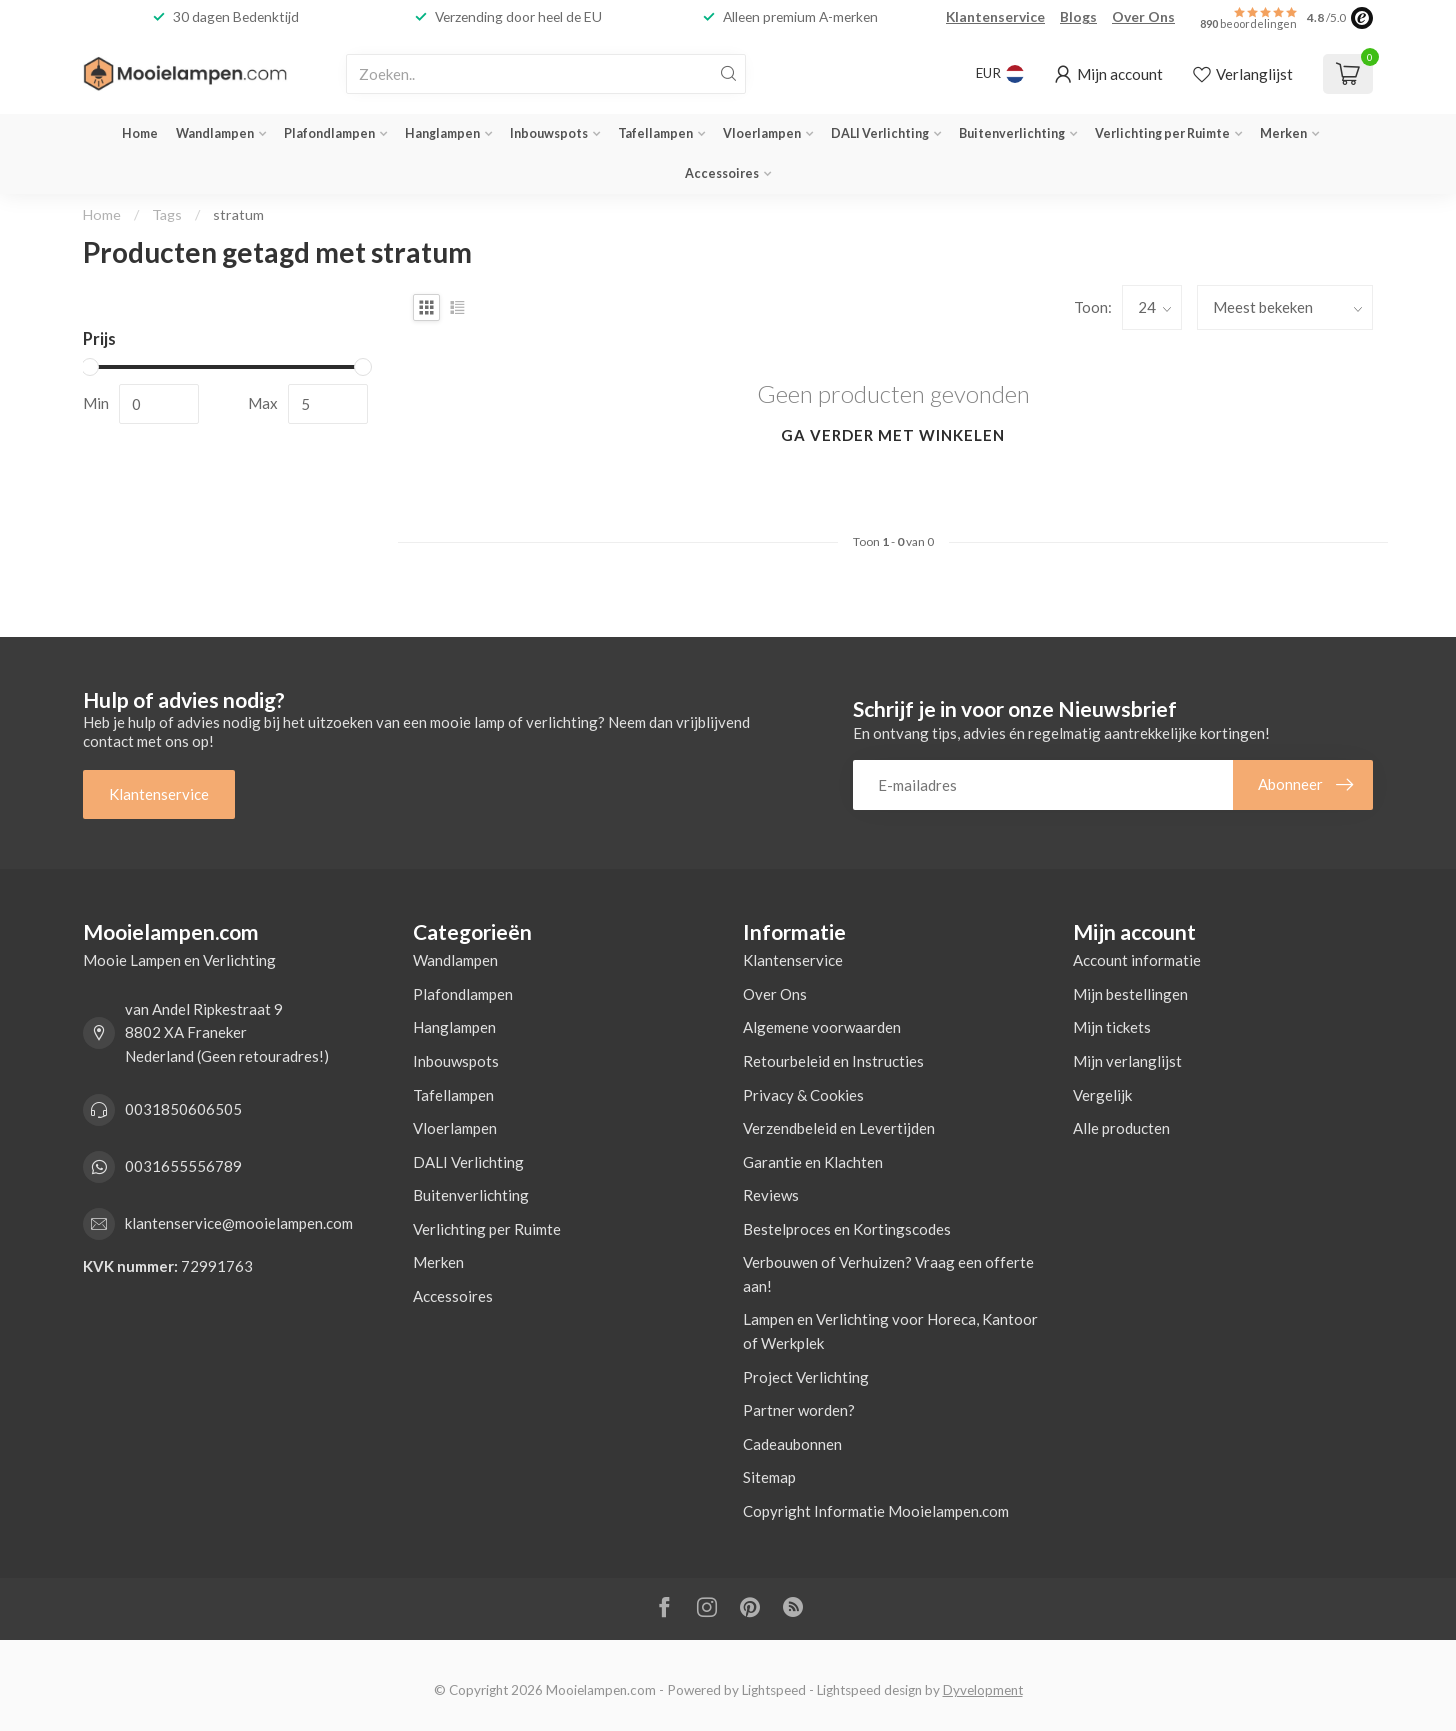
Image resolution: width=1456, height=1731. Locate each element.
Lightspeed (774, 1690)
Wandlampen (215, 133)
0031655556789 (183, 1166)
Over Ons (1143, 16)
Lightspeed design (869, 1690)
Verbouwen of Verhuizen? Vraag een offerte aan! (888, 1274)
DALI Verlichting (880, 133)
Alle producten (1121, 1128)
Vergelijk (1102, 1095)
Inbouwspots (549, 133)
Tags (167, 214)
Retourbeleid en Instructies (833, 1061)
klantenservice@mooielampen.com (239, 1223)
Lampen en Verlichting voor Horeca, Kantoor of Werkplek (890, 1331)
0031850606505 (183, 1109)
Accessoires (722, 173)
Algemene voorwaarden (822, 1027)
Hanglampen (442, 133)
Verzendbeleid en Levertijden (839, 1128)
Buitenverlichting (1012, 133)
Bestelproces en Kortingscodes (847, 1229)
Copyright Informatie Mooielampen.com (876, 1511)
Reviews (771, 1195)
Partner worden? (799, 1410)
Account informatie (1137, 960)
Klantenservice (995, 16)
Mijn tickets (1112, 1027)
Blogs (1078, 16)
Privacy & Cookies (803, 1095)
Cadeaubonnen (792, 1444)
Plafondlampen (329, 133)
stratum (238, 214)
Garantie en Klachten (813, 1162)
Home (140, 133)
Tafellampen (655, 133)
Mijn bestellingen (1130, 994)
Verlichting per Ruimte (1162, 133)
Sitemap (769, 1477)
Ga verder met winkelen (893, 435)
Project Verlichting (806, 1377)
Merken (1283, 133)
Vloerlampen (762, 133)
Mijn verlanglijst (1127, 1061)
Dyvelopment (983, 1690)
